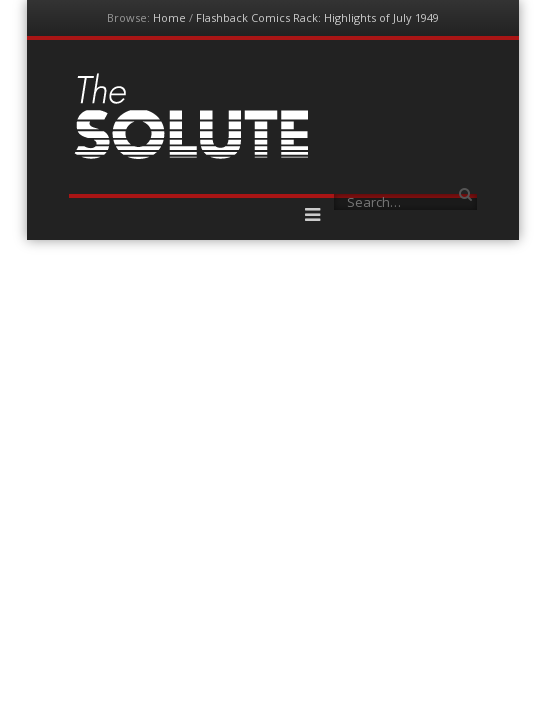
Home (169, 17)
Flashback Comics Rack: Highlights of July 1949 (317, 17)
